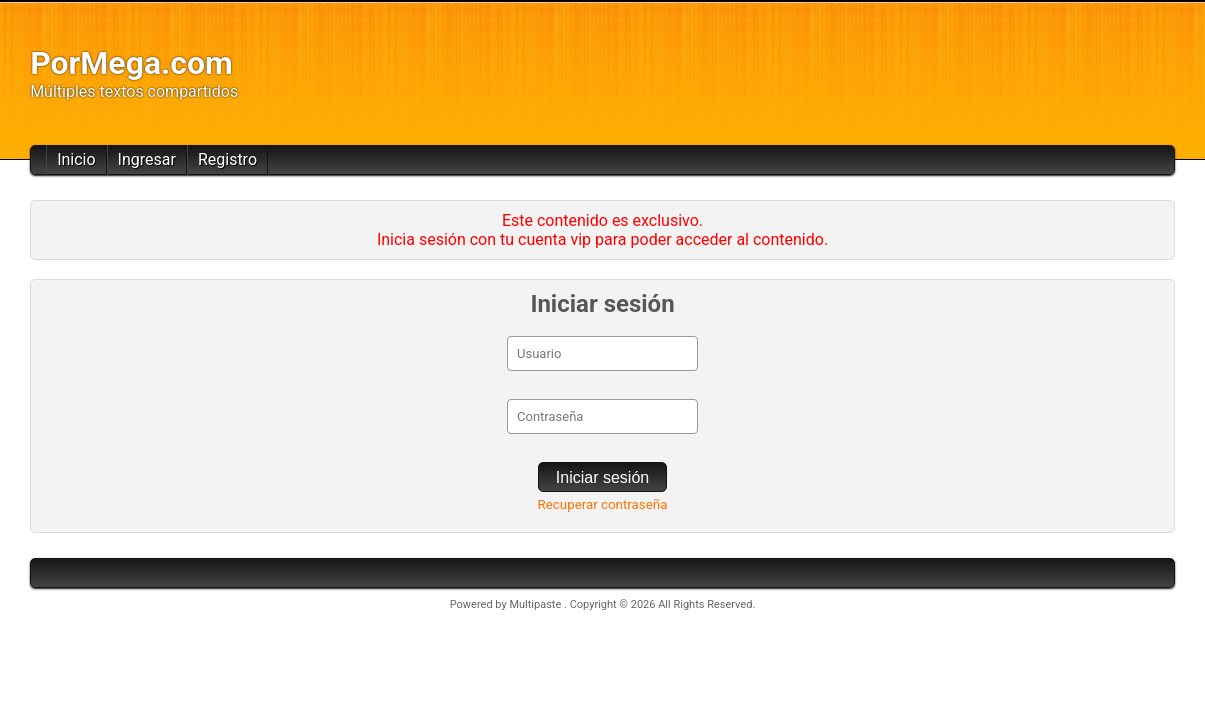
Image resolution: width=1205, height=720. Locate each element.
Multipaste (536, 604)
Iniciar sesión (602, 477)
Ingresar (147, 159)
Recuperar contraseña (603, 504)
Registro (227, 159)
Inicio (76, 159)
